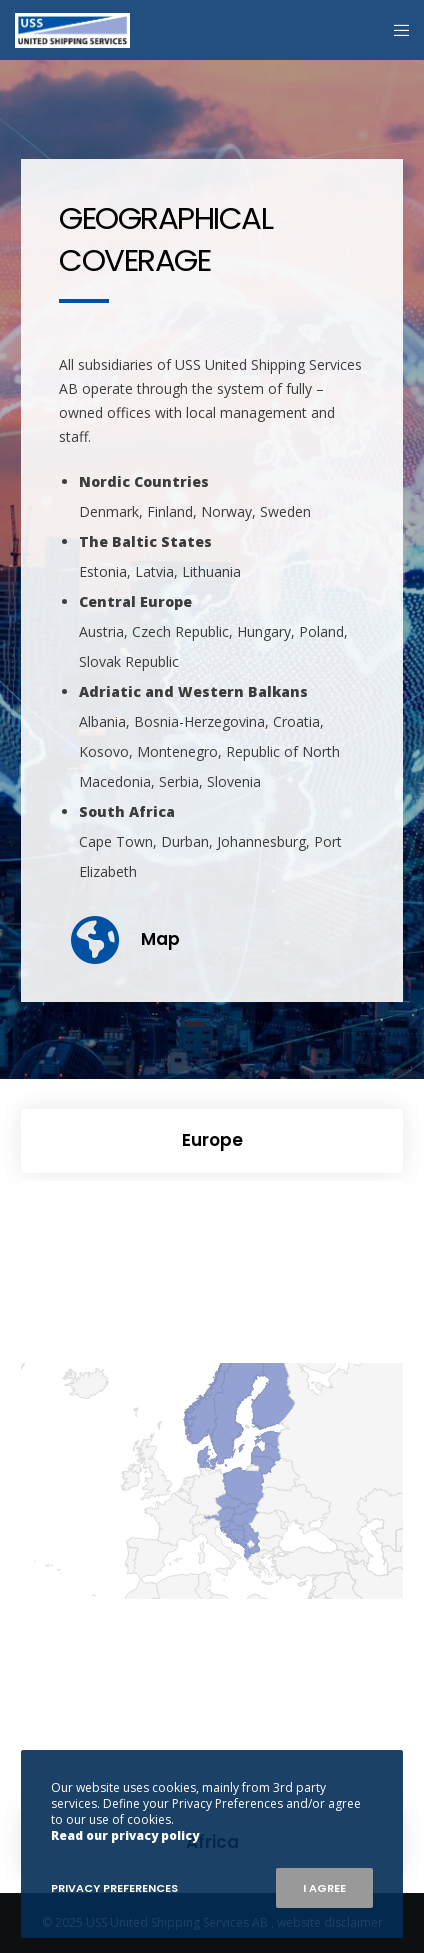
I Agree (324, 1888)
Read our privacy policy (125, 1835)
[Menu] (395, 30)
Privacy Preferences (114, 1888)
